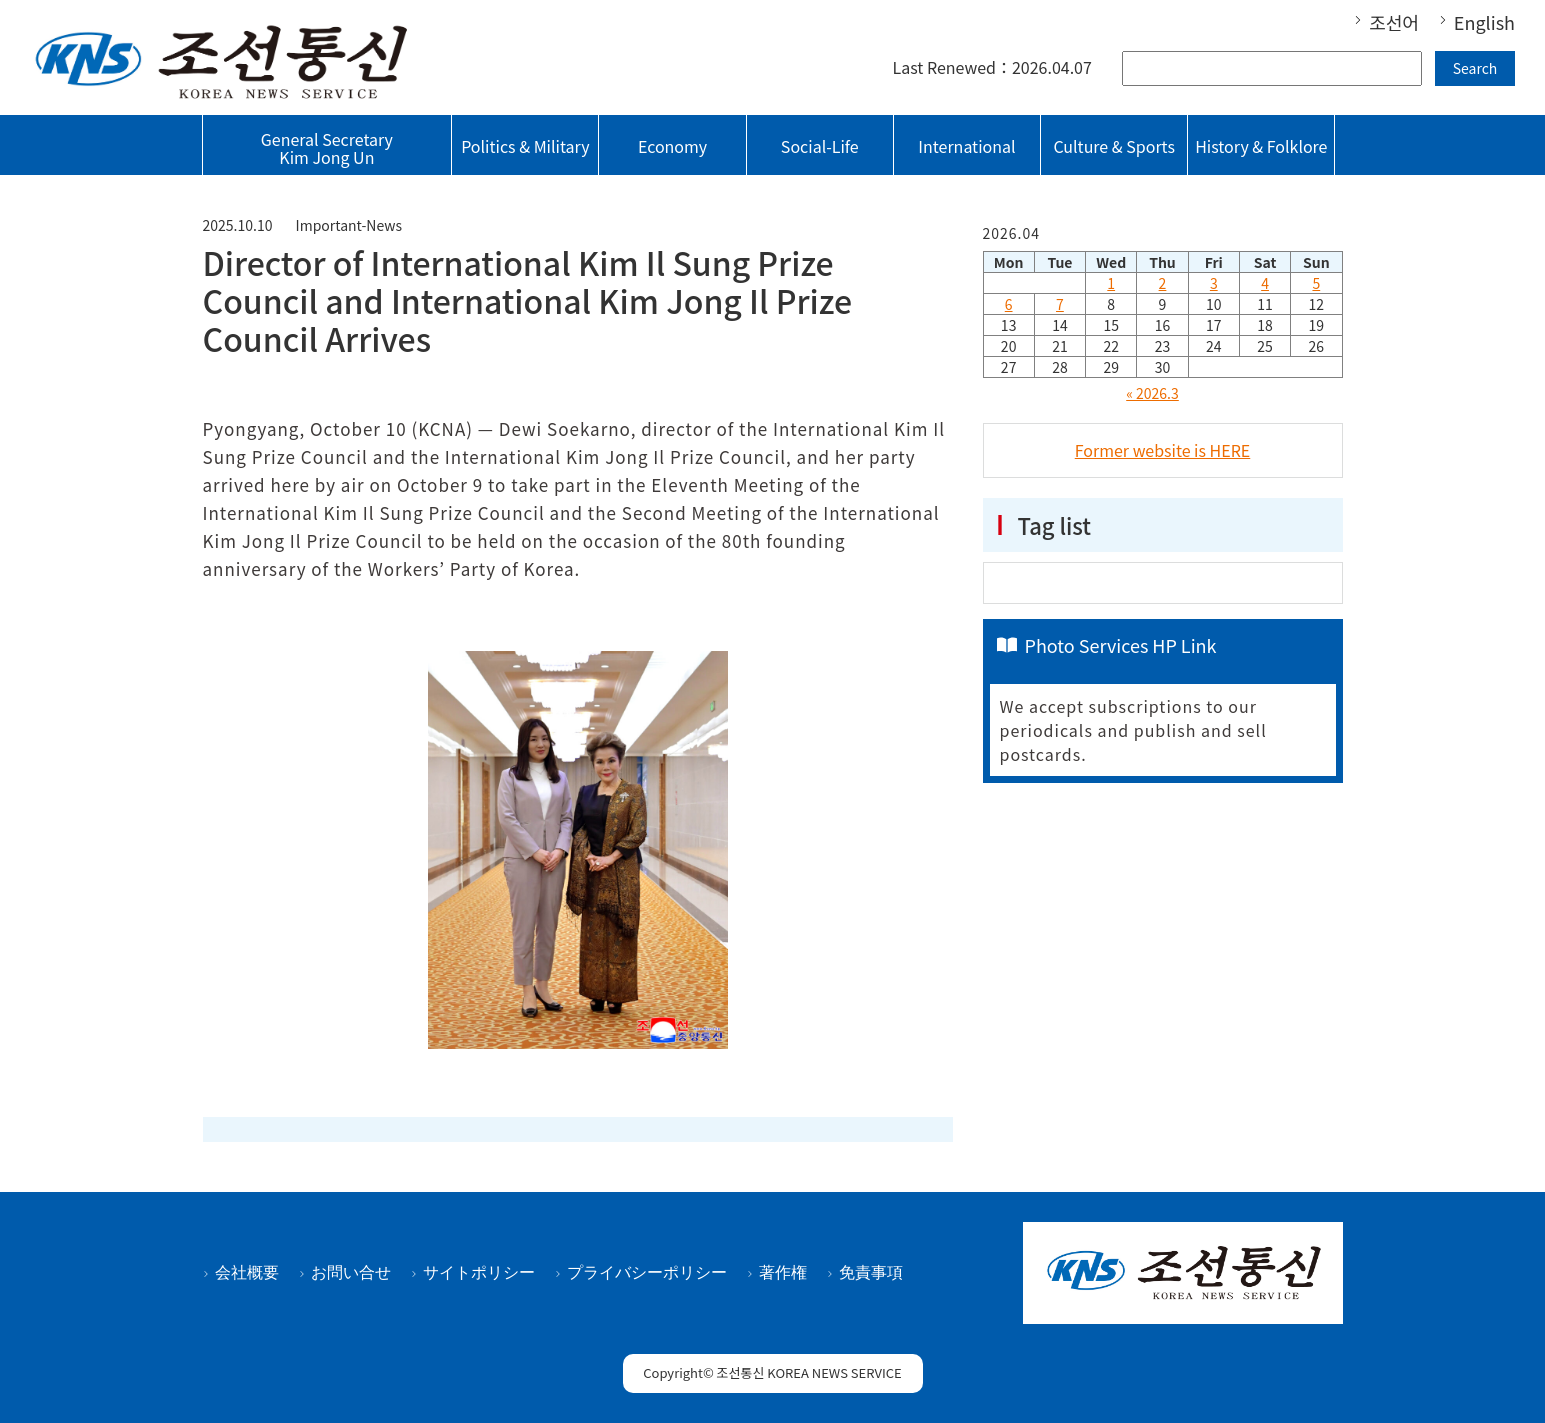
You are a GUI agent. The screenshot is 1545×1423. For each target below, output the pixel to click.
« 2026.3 (1152, 393)
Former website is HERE (1163, 450)
